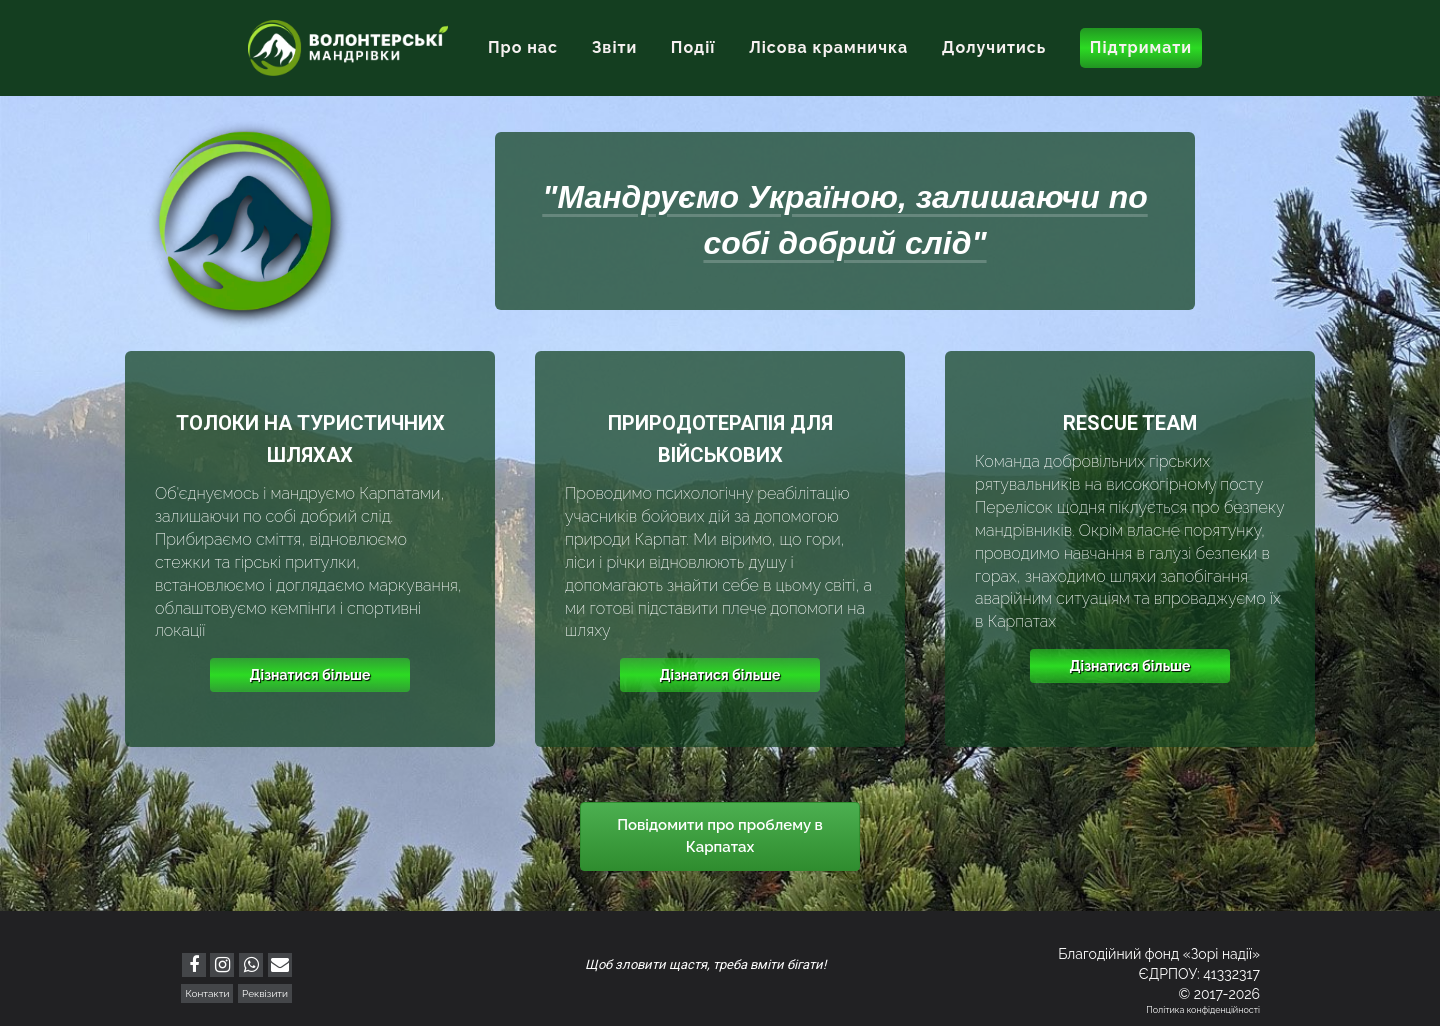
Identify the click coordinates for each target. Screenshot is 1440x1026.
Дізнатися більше (310, 675)
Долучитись (994, 47)
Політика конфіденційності (1203, 1010)
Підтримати (1141, 47)
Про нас (523, 47)
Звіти (615, 47)
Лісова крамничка (828, 47)
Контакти (207, 993)
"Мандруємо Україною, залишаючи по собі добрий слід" (844, 220)
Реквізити (265, 993)
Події (693, 47)
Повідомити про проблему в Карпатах (720, 835)
